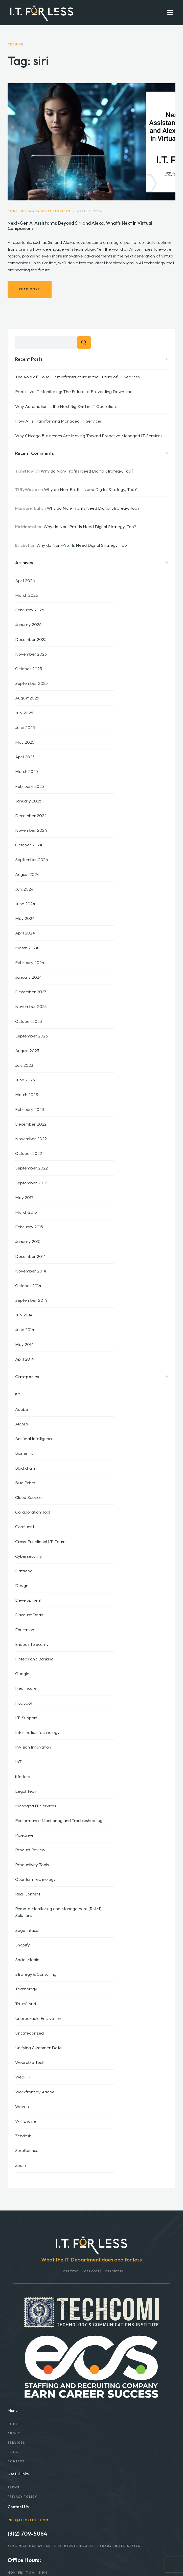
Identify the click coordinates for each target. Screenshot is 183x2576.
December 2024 (31, 815)
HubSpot (23, 1703)
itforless (22, 1776)
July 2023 (24, 1065)
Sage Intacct (27, 1930)
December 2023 (31, 991)
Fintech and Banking (34, 1658)
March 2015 (26, 1212)
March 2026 (26, 595)
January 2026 (28, 624)
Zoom (20, 2165)
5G (18, 1394)
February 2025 (29, 786)
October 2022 (28, 1153)
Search (84, 342)
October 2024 (28, 844)
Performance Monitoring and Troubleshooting (58, 1820)
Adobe (21, 1409)
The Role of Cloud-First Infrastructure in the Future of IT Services (78, 376)
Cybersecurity (28, 1556)
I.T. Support (26, 1717)
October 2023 (28, 1021)
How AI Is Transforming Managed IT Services (59, 421)
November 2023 (31, 1006)
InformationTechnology (37, 1732)
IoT (18, 1761)
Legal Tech (25, 1791)
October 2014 (28, 1285)
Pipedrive (24, 1835)
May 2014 (24, 1344)
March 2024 (26, 947)
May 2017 (24, 1197)
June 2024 (25, 903)
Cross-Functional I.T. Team (40, 1541)
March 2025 (26, 771)
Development (28, 1600)
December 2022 (31, 1124)
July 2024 (24, 889)
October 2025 (28, 668)
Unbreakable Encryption (38, 2018)
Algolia (21, 1423)
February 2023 (29, 1109)
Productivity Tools (32, 1864)
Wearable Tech (29, 2062)
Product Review (30, 1849)
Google (22, 1673)
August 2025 (27, 697)
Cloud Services (29, 1497)
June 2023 (25, 1079)
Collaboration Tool (32, 1512)
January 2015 (27, 1241)
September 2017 (31, 1182)
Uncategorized (29, 2033)
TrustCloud (25, 2003)
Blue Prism (25, 1482)
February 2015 (29, 1226)
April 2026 (25, 580)
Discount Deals (29, 1614)
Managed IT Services (35, 1805)
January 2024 (28, 977)
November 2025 (31, 654)
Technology (26, 1988)
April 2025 (25, 756)
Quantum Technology (35, 1879)
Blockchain (25, 1468)
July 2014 (23, 1314)
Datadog (24, 1570)
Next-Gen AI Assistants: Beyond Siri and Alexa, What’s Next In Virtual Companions (80, 225)
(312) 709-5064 (27, 2533)
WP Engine (25, 2121)
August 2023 (27, 1050)
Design (21, 1585)
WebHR (22, 2076)
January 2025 (28, 800)
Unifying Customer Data (38, 2047)
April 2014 (24, 1359)
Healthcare (26, 1688)
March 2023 (26, 1094)
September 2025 (31, 683)
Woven (22, 2106)
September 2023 (31, 1035)
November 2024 (31, 830)
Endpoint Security (32, 1644)
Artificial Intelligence (34, 1438)
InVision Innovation (33, 1747)
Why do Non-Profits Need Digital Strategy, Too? (87, 471)
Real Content (27, 1893)
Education (24, 1629)
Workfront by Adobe (35, 2091)
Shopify (22, 1944)
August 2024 (27, 874)
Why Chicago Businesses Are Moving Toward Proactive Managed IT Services (89, 435)
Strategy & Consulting (35, 1974)
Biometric (24, 1453)
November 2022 (31, 1138)
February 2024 (29, 962)
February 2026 (29, 609)
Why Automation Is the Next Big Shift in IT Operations (67, 406)
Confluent (24, 1526)
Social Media (27, 1959)
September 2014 (31, 1300)
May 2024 (25, 918)
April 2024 (25, 932)
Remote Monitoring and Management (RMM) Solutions (58, 1912)
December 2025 (31, 639)
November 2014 (30, 1270)
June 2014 (24, 1329)
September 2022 (31, 1167)
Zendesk (23, 2135)
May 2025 (24, 742)
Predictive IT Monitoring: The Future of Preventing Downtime (74, 391)
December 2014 (30, 1256)
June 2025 (25, 727)
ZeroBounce (26, 2150)
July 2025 (24, 712)
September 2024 (31, 859)
